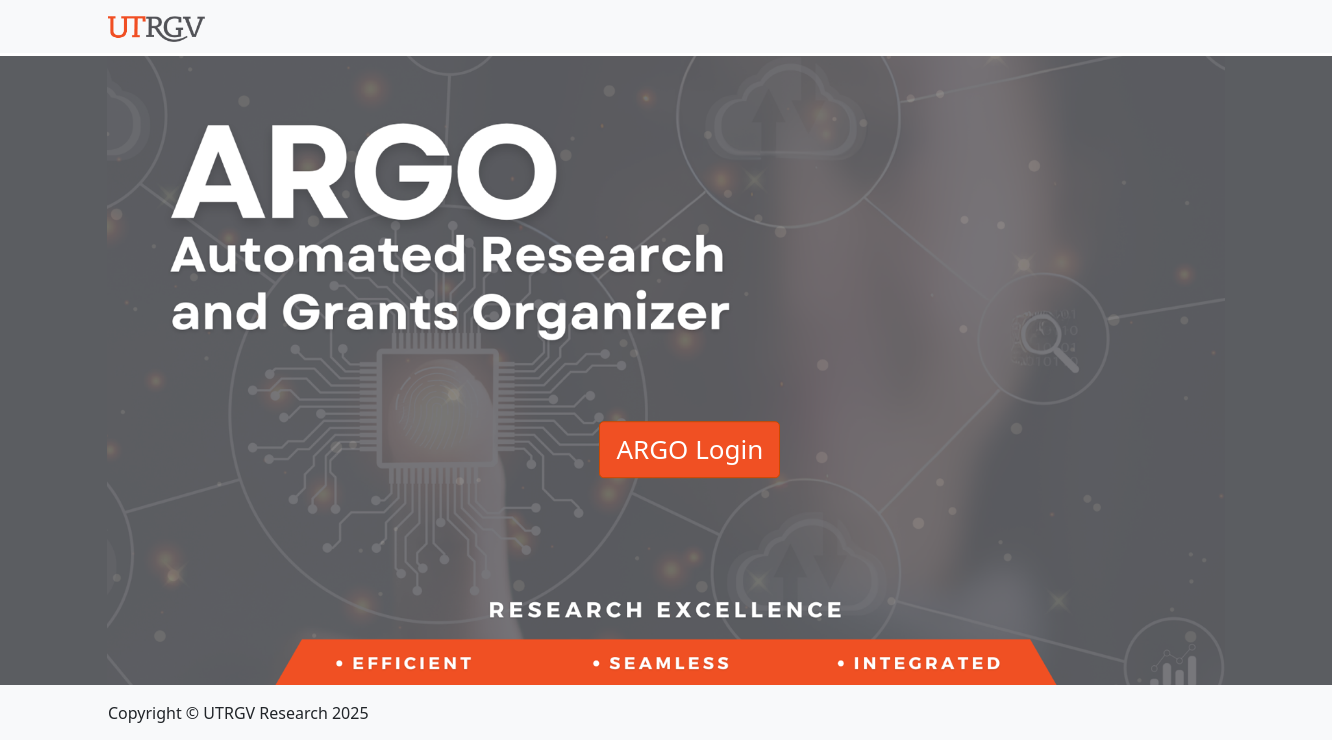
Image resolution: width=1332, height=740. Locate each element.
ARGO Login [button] (689, 449)
